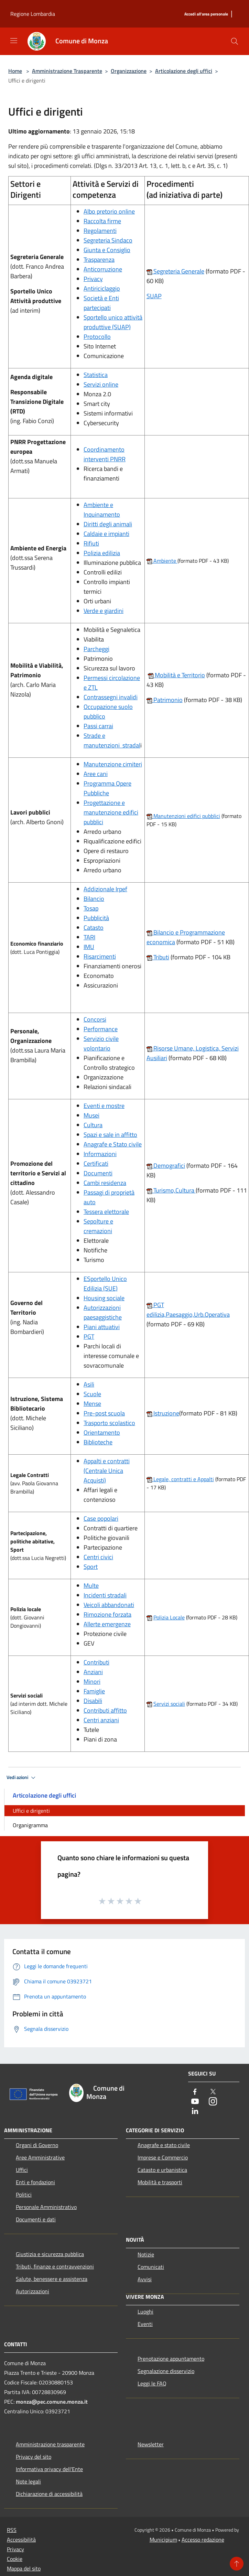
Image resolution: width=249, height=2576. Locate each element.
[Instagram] (213, 2101)
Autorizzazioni (32, 2291)
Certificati (96, 1163)
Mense (92, 1403)
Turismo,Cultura (171, 1190)
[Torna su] (236, 2563)
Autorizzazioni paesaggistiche (103, 1312)
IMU (89, 946)
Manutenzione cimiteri (113, 764)
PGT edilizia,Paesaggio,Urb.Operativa (188, 1309)
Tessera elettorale (106, 1211)
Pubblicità (96, 918)
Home (15, 71)
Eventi (145, 2324)
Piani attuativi (102, 1327)
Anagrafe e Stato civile (113, 1144)
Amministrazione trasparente (50, 2444)
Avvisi (145, 2279)
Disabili (93, 1700)
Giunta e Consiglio (107, 250)
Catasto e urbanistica (162, 2170)
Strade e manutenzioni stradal (112, 740)
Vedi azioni (22, 1778)
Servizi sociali (169, 1704)
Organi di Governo (37, 2145)
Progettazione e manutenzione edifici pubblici (111, 812)
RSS (12, 2530)
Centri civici (98, 1557)
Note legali (28, 2481)
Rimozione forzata (107, 1614)
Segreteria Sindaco (108, 240)
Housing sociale (104, 1298)
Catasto (94, 927)
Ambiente (164, 561)
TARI (89, 937)
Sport (91, 1566)
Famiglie (94, 1691)
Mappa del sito (24, 2568)
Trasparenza (99, 259)
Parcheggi (96, 649)
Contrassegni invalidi (111, 697)
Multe (91, 1585)
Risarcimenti (100, 956)
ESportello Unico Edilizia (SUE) (105, 1283)
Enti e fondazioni (35, 2182)
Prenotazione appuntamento (171, 2358)
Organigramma (30, 1825)
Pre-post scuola (104, 1413)
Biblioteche (98, 1442)
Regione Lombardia (32, 14)
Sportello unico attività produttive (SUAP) (113, 322)
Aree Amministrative (40, 2157)
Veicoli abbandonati (109, 1604)
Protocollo (97, 336)
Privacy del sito (33, 2457)
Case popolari (101, 1518)
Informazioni (100, 1153)
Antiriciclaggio (102, 288)
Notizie (146, 2254)
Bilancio (94, 898)
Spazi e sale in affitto (110, 1134)
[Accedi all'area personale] (206, 14)
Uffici (22, 2170)
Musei (91, 1115)
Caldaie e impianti (106, 533)
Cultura (93, 1125)
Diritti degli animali (108, 524)
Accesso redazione (203, 2539)
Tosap (91, 908)
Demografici (168, 1165)
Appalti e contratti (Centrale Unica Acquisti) (107, 1470)
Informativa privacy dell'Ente (49, 2469)
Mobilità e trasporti (160, 2182)
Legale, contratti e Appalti (183, 1479)
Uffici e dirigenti (31, 1811)
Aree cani (96, 773)
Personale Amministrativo (46, 2207)
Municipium (163, 2539)
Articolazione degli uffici (183, 71)
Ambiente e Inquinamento (102, 509)
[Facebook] (195, 2092)
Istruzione (165, 1413)
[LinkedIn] (195, 2111)
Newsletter (151, 2444)
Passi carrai (98, 726)
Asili (89, 1384)
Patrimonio (167, 699)
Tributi (160, 957)
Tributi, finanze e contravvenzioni (55, 2266)
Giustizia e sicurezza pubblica (50, 2254)
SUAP (154, 296)
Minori (92, 1681)
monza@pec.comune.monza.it (52, 2401)
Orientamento (102, 1432)
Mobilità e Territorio (179, 675)
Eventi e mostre (104, 1105)
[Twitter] (213, 2092)
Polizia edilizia (102, 553)
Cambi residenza (105, 1182)
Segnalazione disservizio (166, 2371)
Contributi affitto (105, 1710)
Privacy (93, 278)
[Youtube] (195, 2101)
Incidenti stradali (105, 1595)
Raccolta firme (102, 221)
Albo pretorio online (109, 211)
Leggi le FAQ (152, 2383)
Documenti (98, 1173)
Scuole (92, 1394)
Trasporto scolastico (109, 1422)
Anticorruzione (103, 269)
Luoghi (145, 2311)
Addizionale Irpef (105, 889)
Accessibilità (21, 2539)
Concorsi (95, 1019)
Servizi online (101, 384)
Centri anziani (101, 1720)
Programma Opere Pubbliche (107, 788)
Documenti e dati (36, 2219)
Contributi (96, 1662)
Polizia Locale (169, 1617)
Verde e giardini (103, 610)
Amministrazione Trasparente (67, 71)
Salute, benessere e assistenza (51, 2279)
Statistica (96, 374)
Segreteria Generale (178, 271)
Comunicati (151, 2267)
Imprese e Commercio (163, 2157)
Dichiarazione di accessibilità (49, 2494)
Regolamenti (100, 230)
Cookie (14, 2559)
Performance (101, 1029)
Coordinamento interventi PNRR (105, 454)
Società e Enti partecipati (101, 302)
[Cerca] (234, 41)
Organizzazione (129, 71)
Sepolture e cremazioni (98, 1226)
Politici (24, 2194)
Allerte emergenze (107, 1624)
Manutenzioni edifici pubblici (186, 816)
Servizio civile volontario (101, 1043)
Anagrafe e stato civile (164, 2145)
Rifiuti (91, 543)
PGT (89, 1336)
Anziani (93, 1672)
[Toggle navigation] (14, 40)
